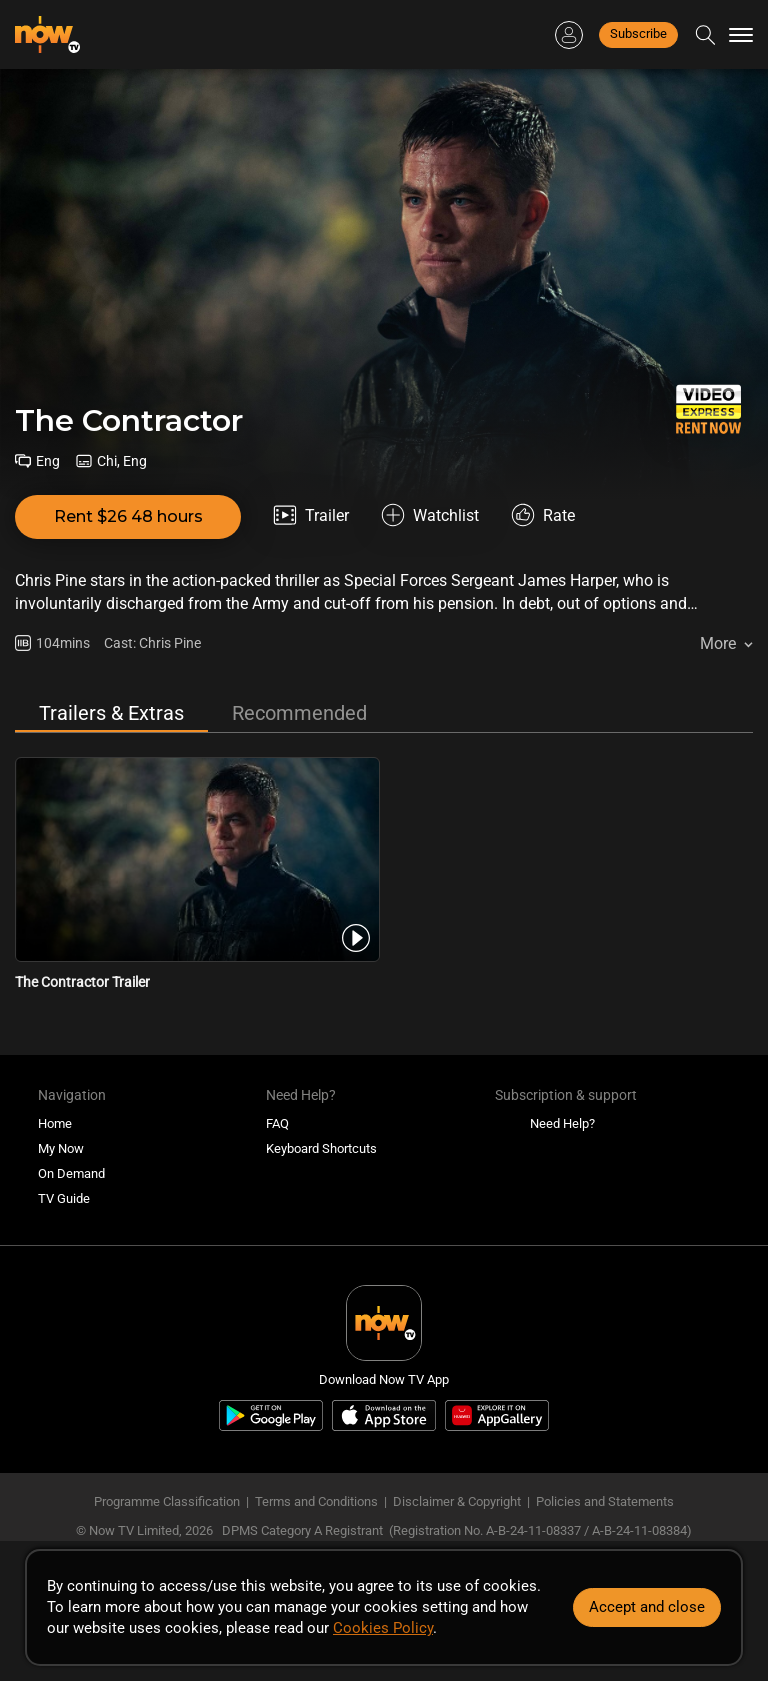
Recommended (299, 713)
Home (55, 1123)
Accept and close (647, 1607)
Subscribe (638, 33)
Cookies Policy (383, 1628)
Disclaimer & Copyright (457, 1501)
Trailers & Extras (111, 713)
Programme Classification (167, 1501)
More (718, 643)
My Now (61, 1148)
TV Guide (64, 1198)
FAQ (277, 1123)
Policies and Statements (605, 1501)
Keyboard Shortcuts (321, 1148)
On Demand (71, 1173)
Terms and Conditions (316, 1501)
